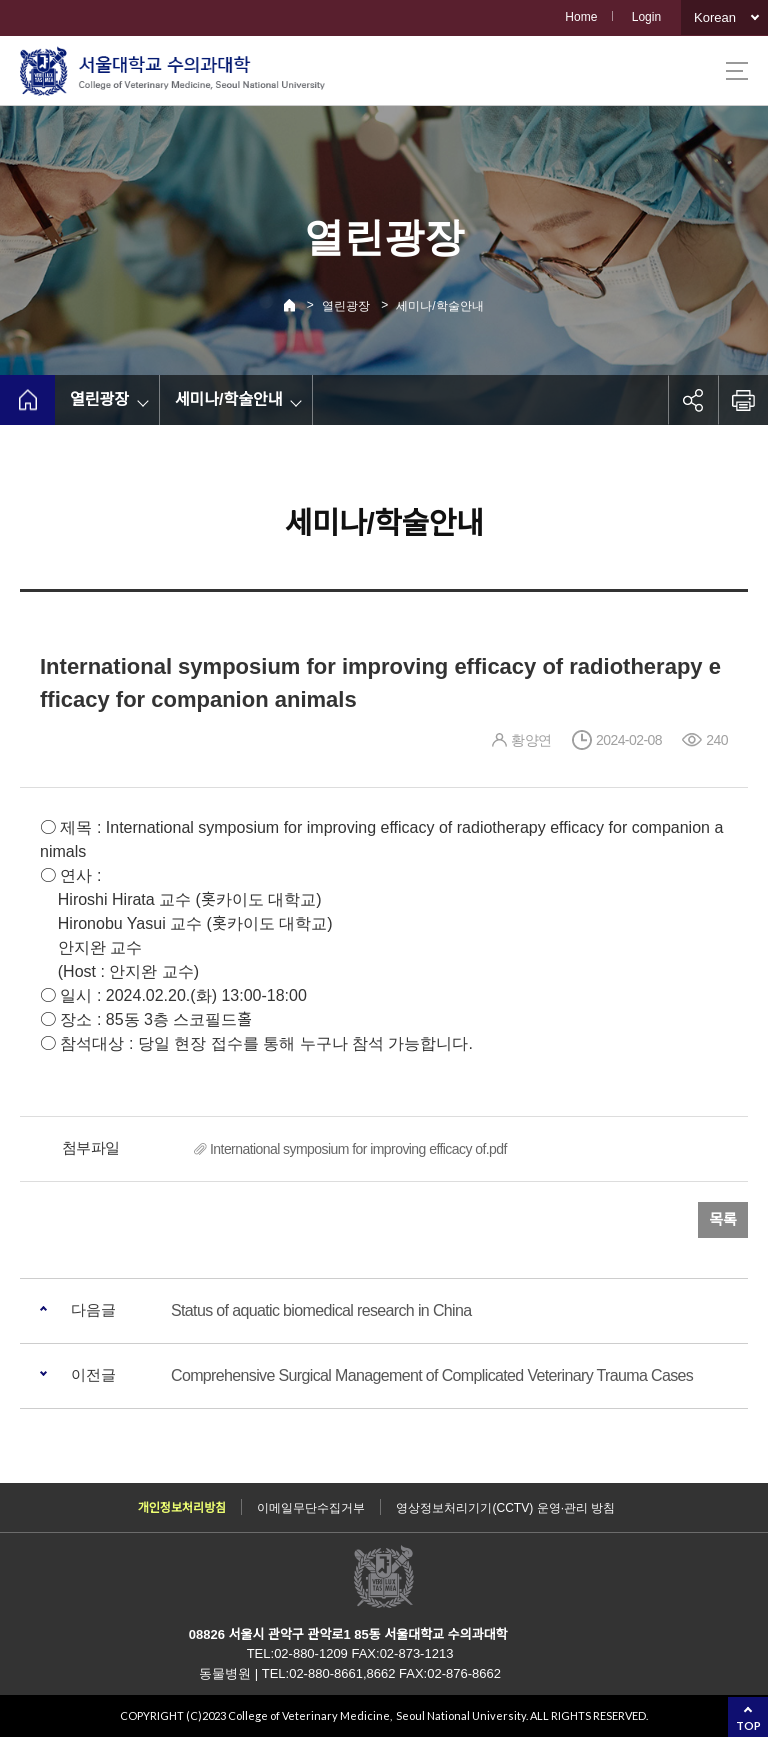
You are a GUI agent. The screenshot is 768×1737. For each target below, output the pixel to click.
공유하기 (693, 400)
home (27, 400)
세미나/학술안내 (439, 306)
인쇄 (743, 400)
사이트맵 (737, 71)
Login (646, 17)
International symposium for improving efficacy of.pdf (358, 1149)
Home (581, 17)
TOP (748, 1725)
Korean (715, 17)
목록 (723, 1219)
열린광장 (346, 306)
